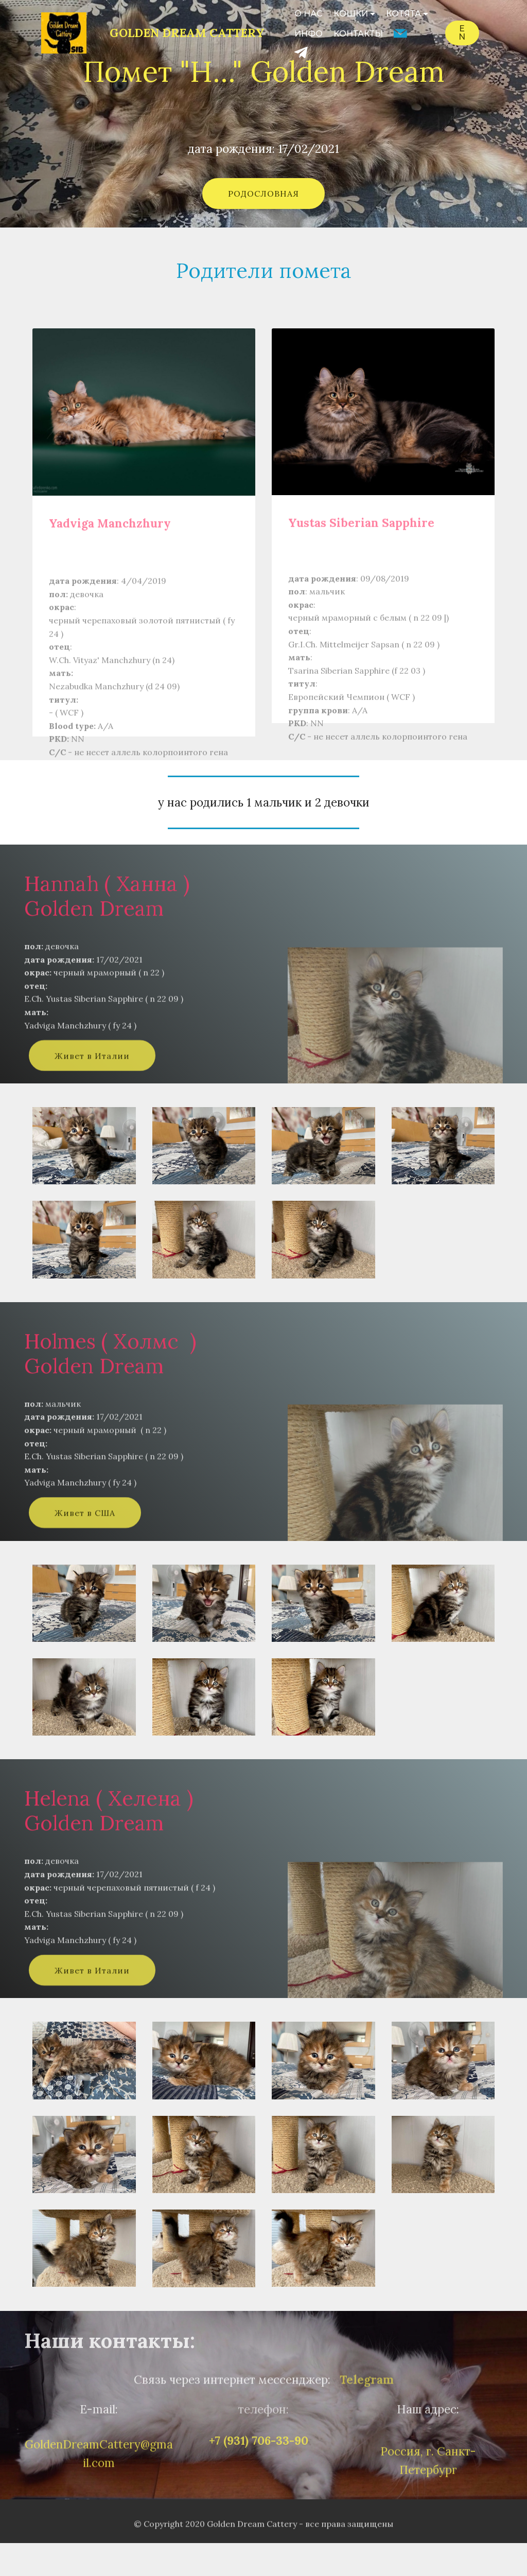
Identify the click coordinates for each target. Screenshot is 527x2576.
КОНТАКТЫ (358, 34)
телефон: (263, 2416)
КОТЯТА (403, 14)
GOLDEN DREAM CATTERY (187, 33)
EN (462, 33)
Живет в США (85, 1532)
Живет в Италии (92, 1075)
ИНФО (308, 34)
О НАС (308, 14)
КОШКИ (350, 14)
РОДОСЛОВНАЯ (263, 193)
